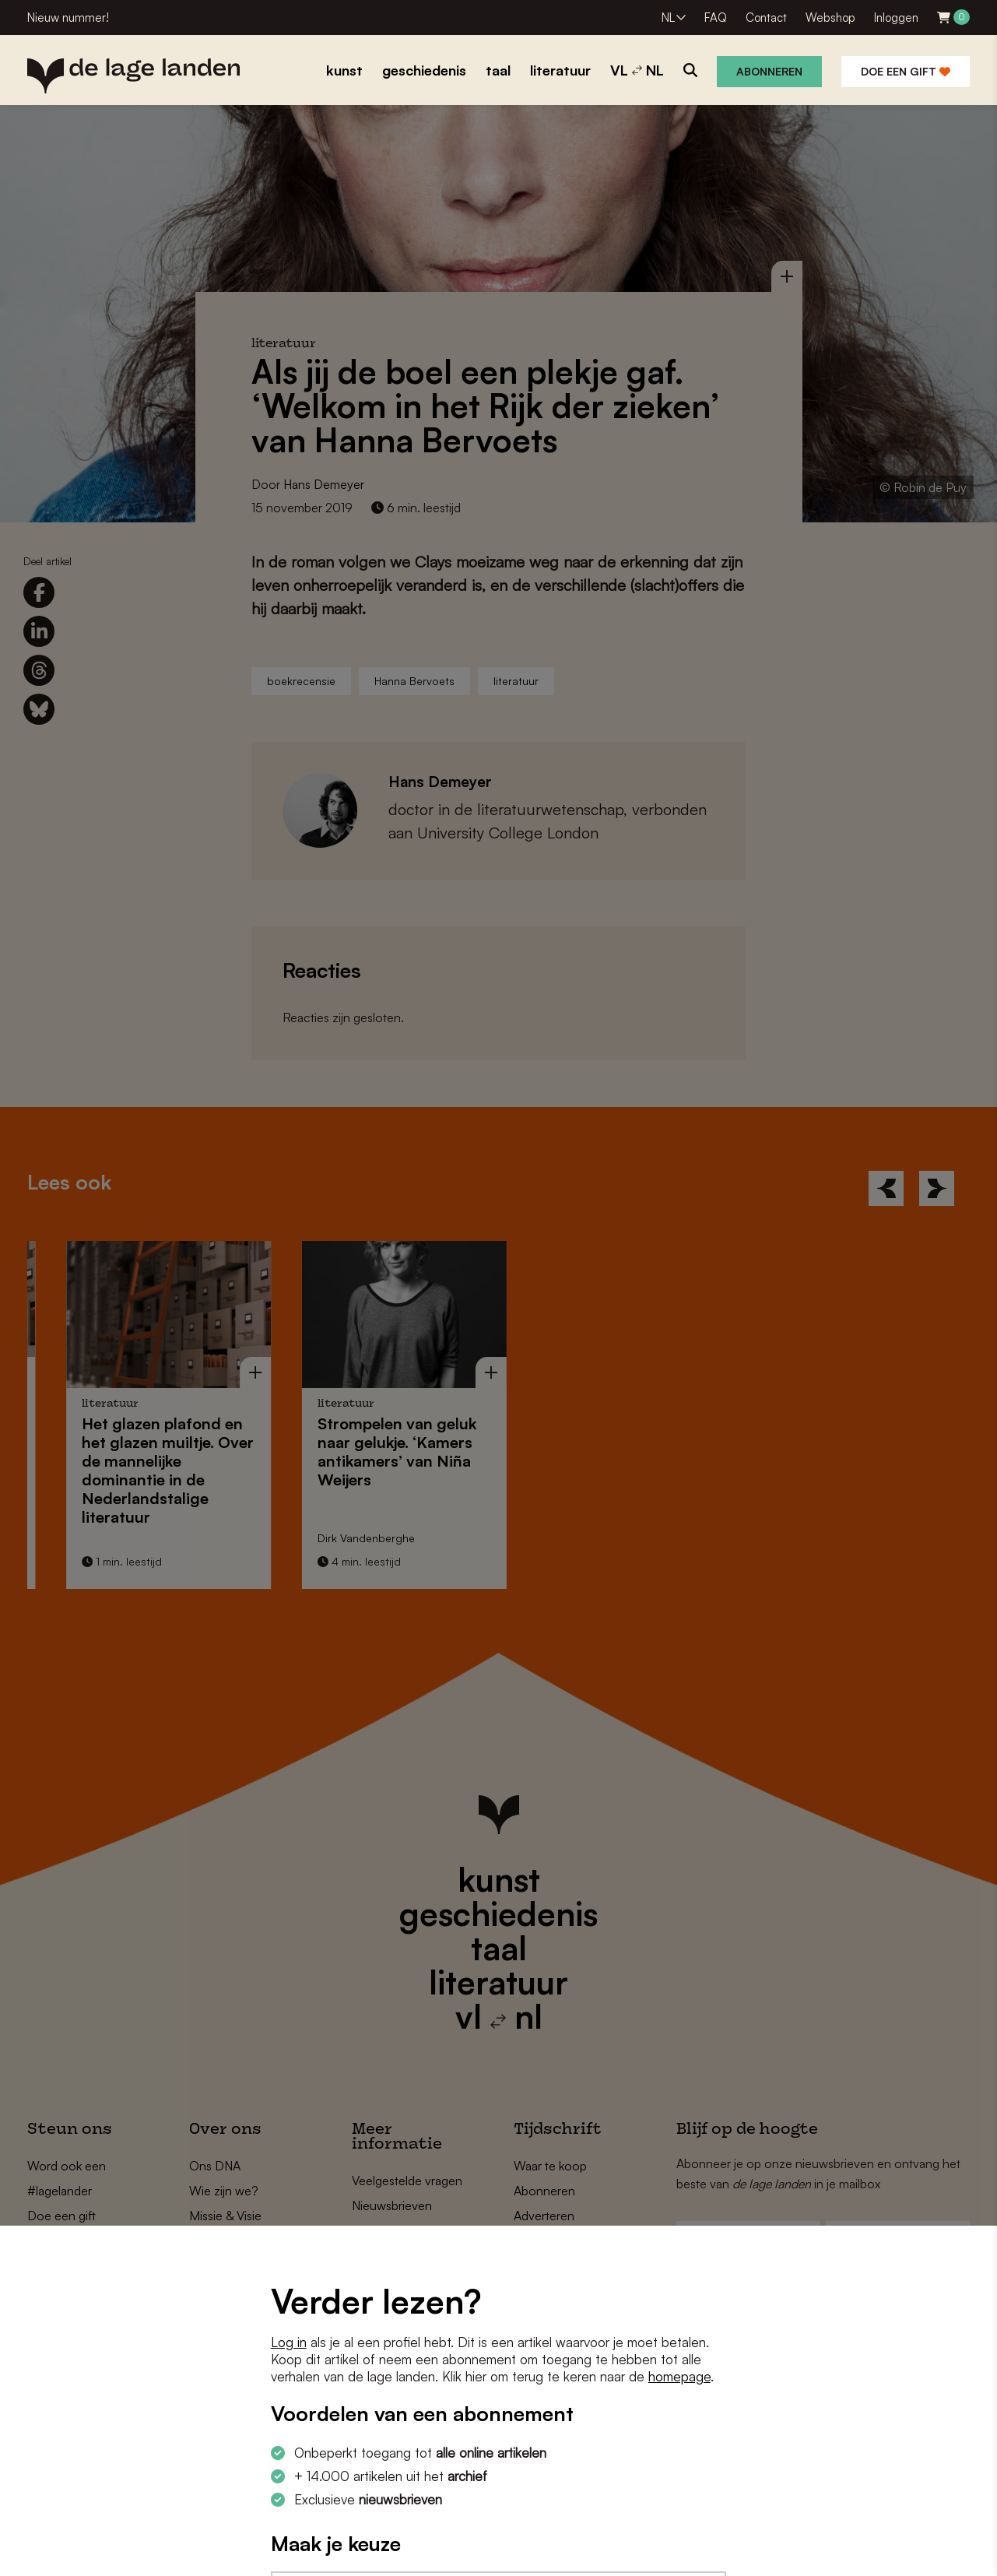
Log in (289, 2342)
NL (668, 17)
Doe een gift (905, 71)
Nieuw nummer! (68, 17)
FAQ (715, 17)
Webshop (830, 17)
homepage (679, 2376)
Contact (766, 17)
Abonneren (769, 71)
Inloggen (896, 17)
